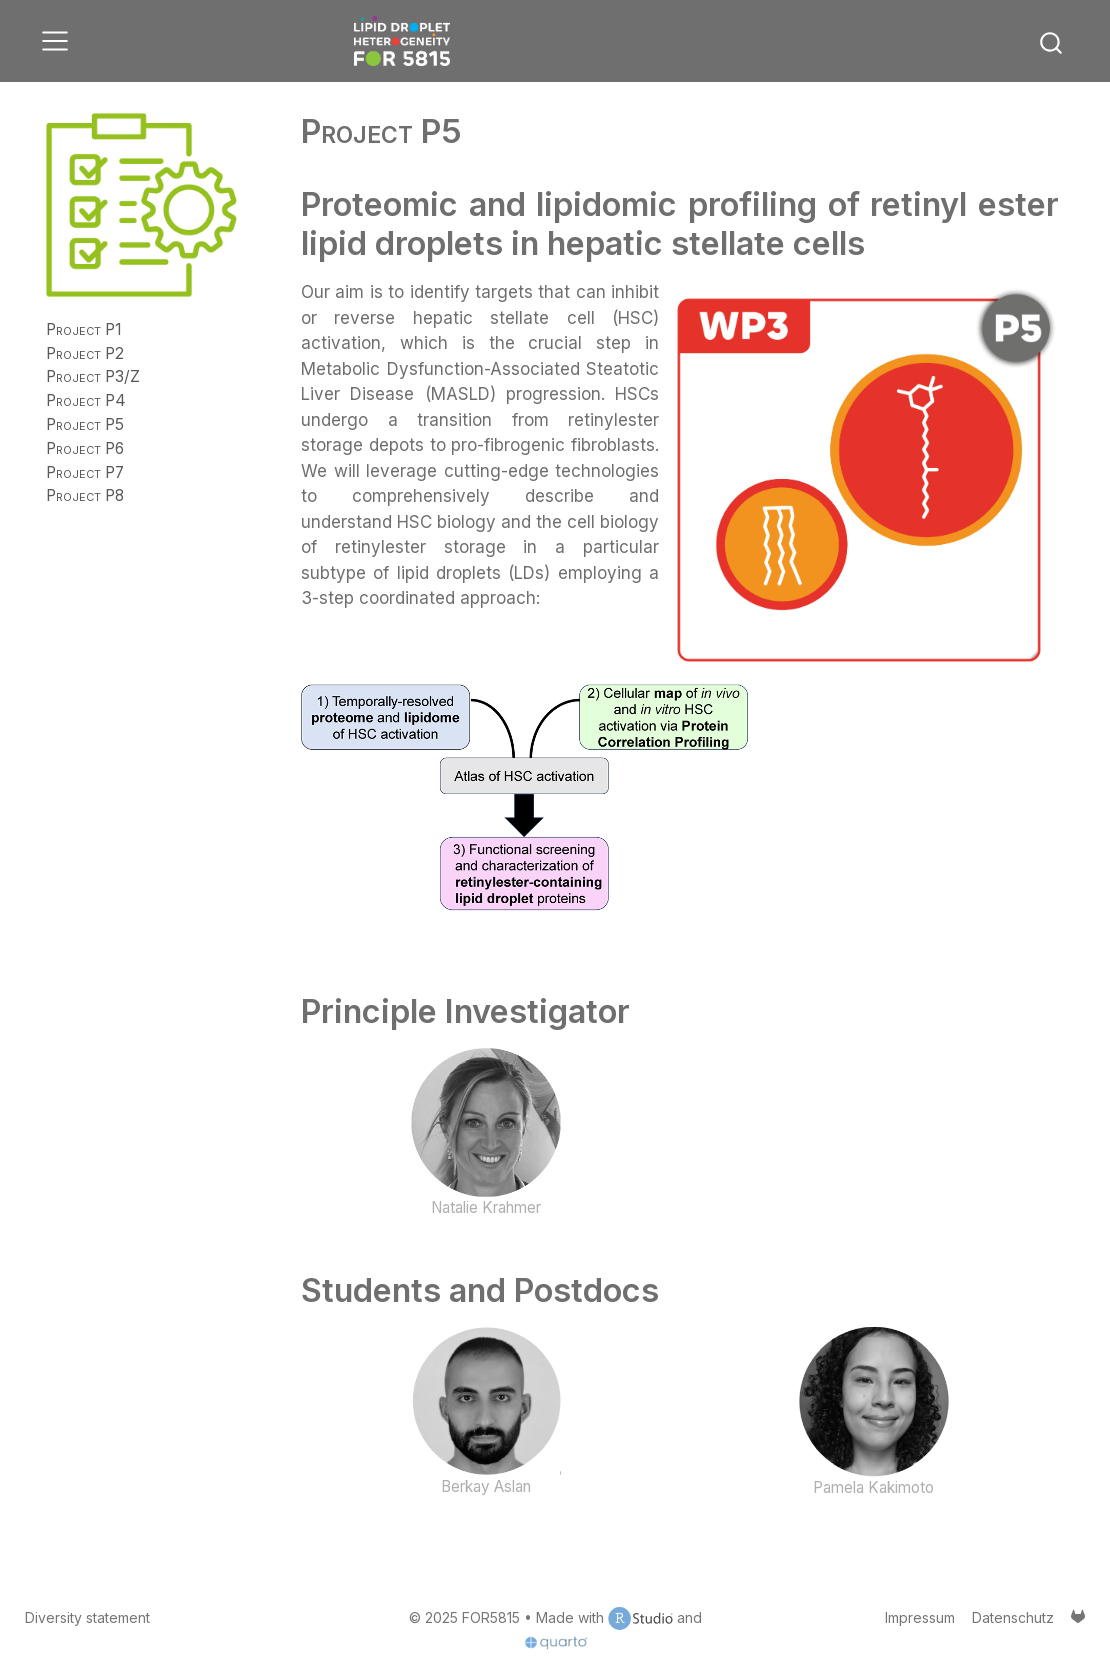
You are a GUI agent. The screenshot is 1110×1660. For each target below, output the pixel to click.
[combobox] (1052, 41)
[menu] (55, 41)
